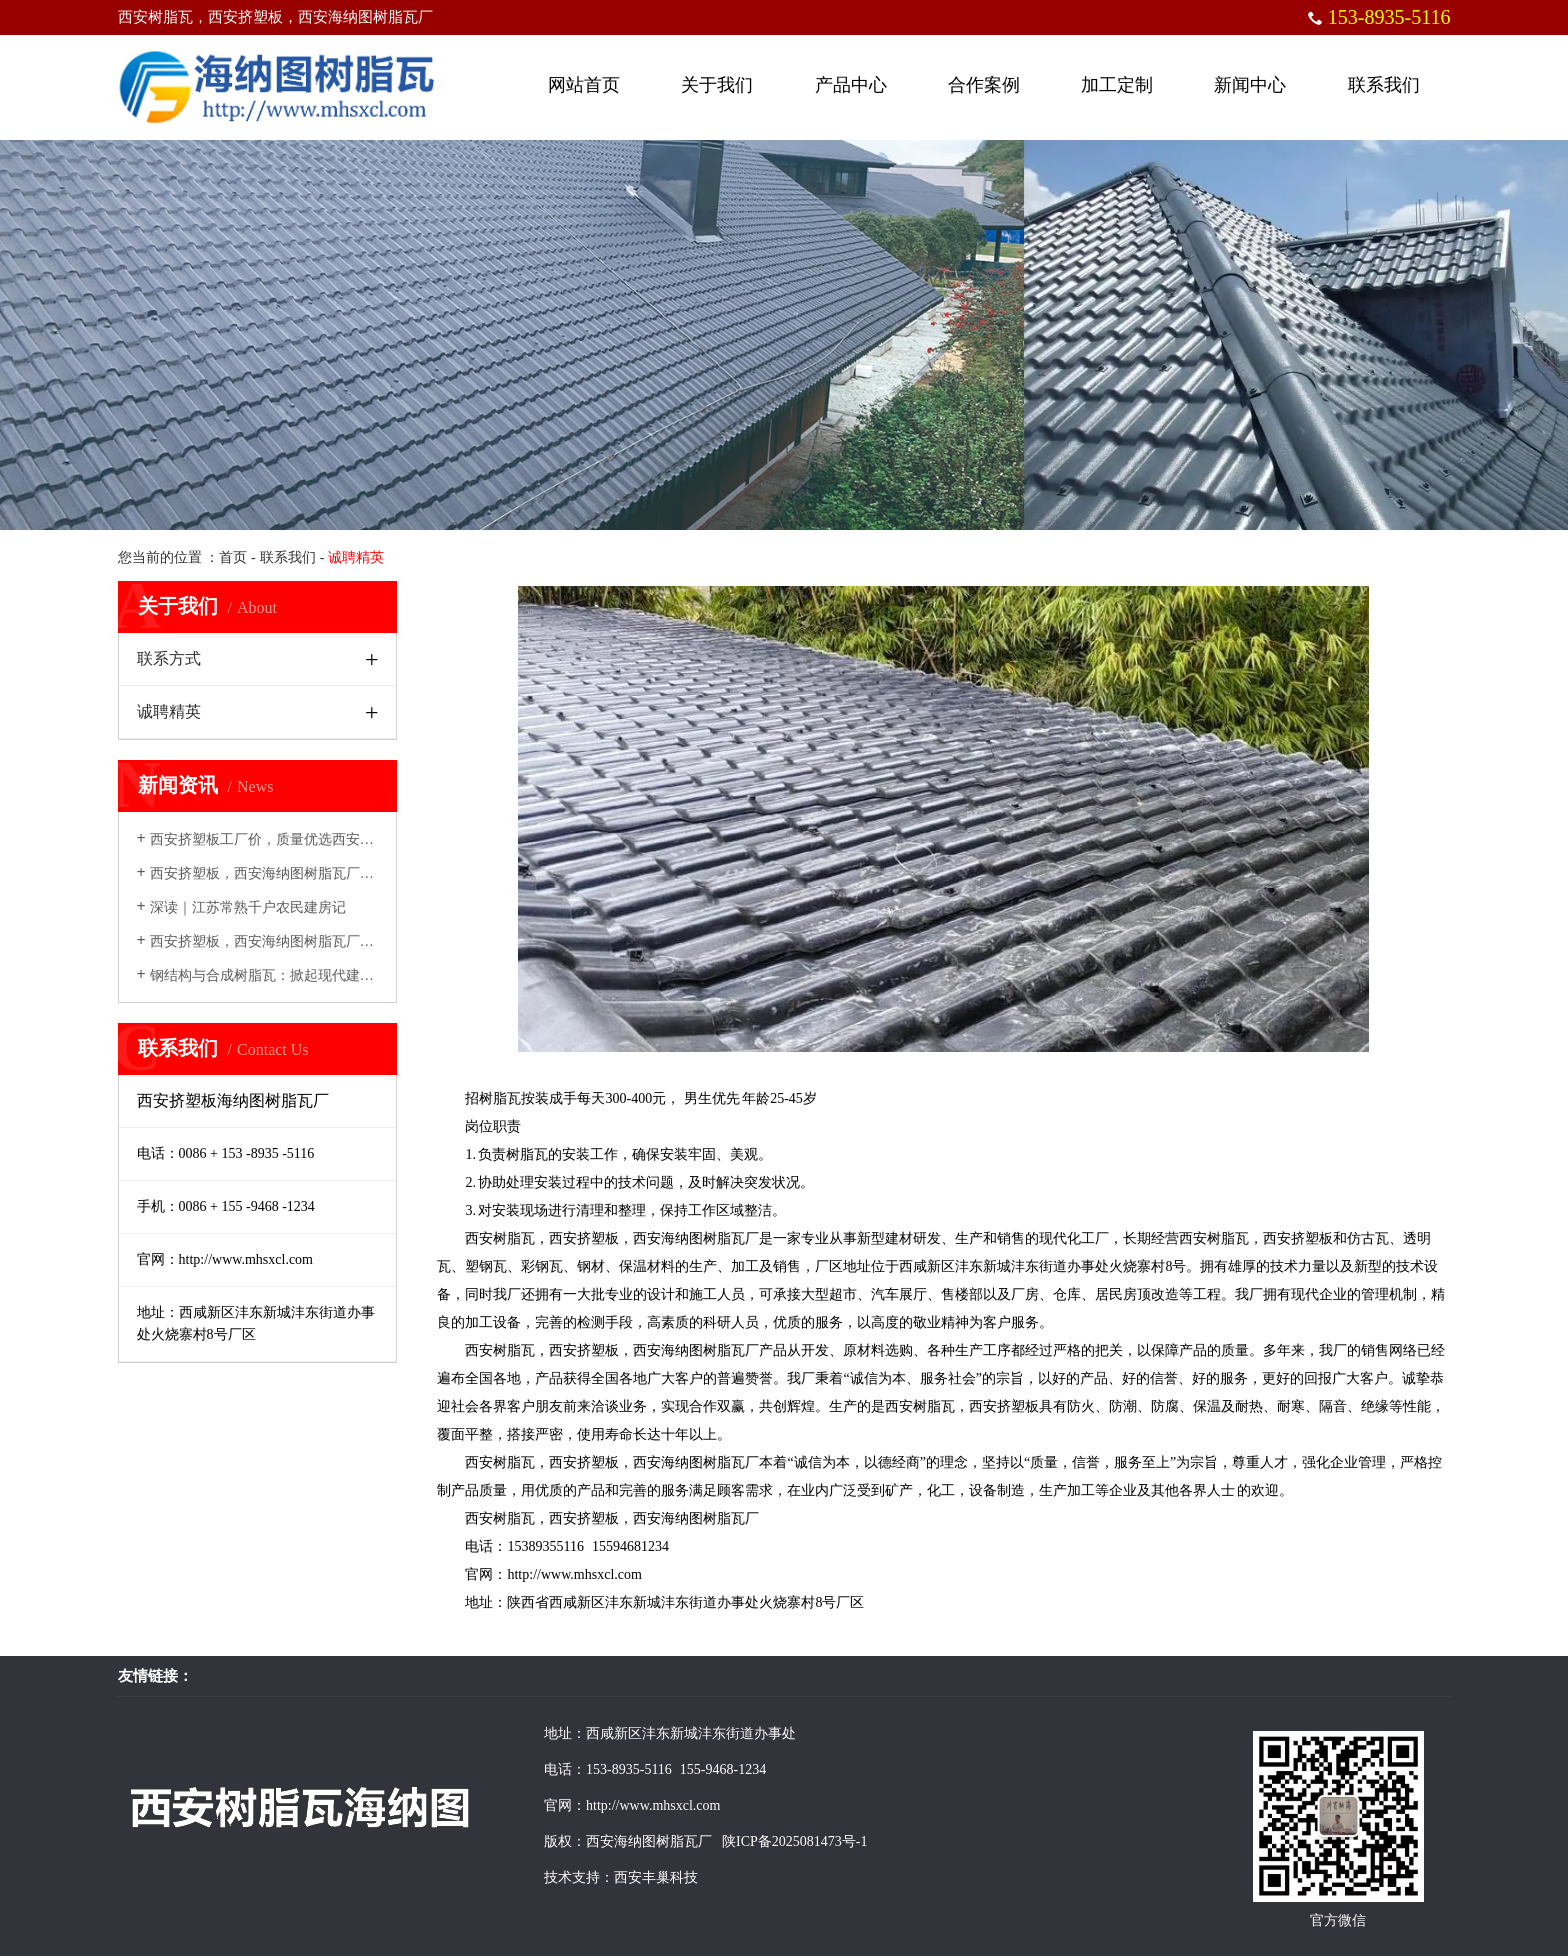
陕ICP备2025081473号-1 (793, 1841)
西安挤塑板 (584, 1238)
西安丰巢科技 (656, 1877)
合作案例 (984, 85)
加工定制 (1117, 85)
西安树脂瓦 (500, 1238)
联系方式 (169, 658)
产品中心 (851, 85)
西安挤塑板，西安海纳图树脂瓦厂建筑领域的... (289, 873)
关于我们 (717, 85)
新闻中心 (1250, 85)
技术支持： (579, 1877)
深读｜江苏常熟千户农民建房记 (241, 907)
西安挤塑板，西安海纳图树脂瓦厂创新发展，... (289, 941)
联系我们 (1384, 85)
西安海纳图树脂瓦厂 (696, 1238)
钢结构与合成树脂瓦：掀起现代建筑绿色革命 (283, 975)
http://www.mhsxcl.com (574, 1574)
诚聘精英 (169, 711)
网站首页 (584, 85)
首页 (233, 557)
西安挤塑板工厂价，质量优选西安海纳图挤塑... (289, 839)
